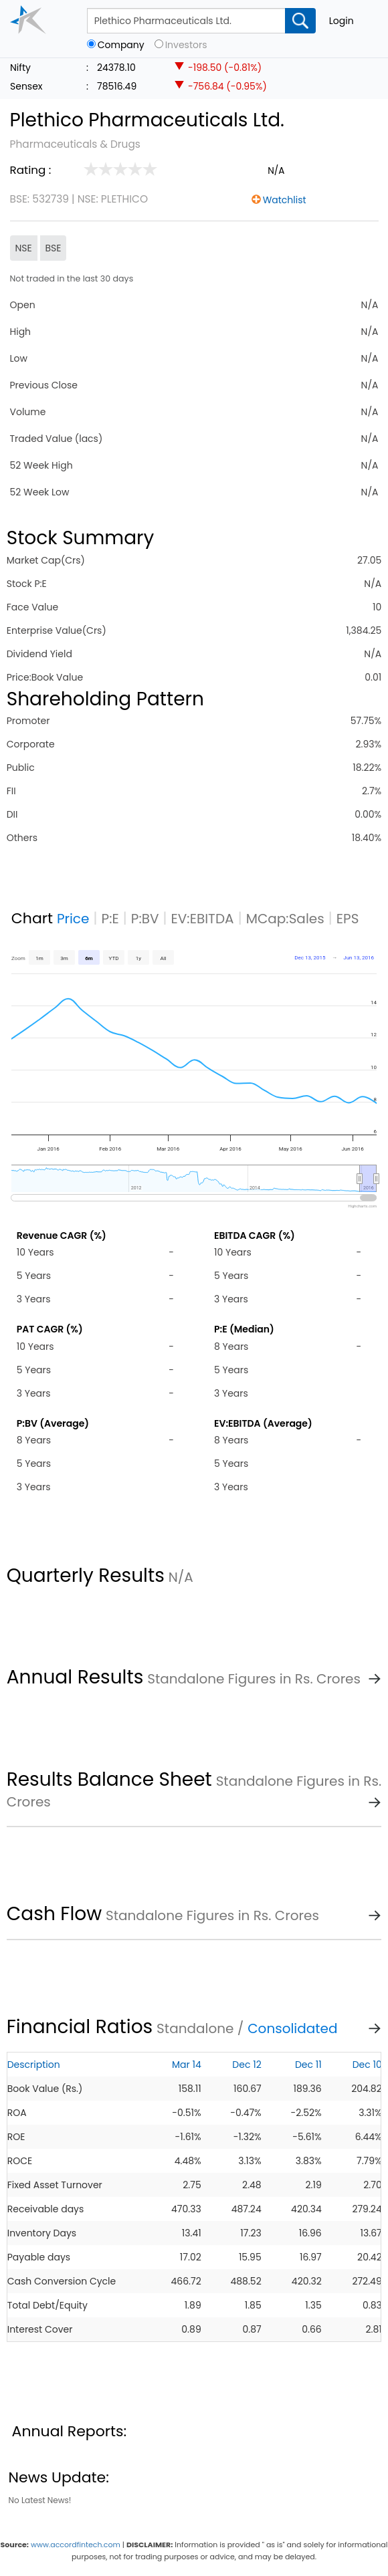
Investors (186, 45)
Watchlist (284, 200)
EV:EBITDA (202, 918)
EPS (347, 918)
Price (73, 918)
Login (341, 20)
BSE (53, 248)
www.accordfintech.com (75, 2544)
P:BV (145, 918)
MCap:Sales (285, 918)
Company (121, 45)
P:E (110, 918)
